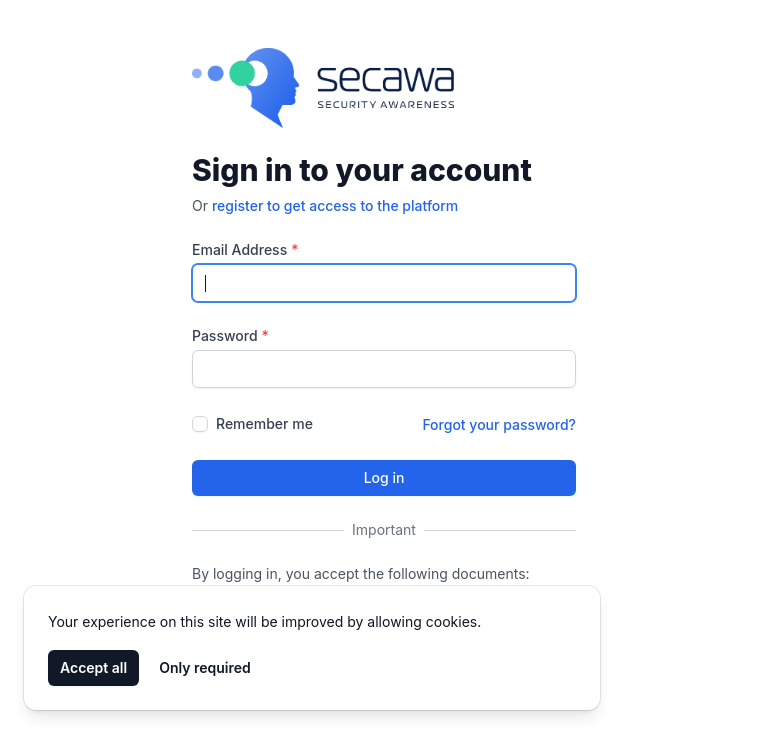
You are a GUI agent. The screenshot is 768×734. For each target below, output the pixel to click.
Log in (384, 477)
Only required (205, 667)
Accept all (93, 667)
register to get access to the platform (335, 205)
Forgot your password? (499, 424)
